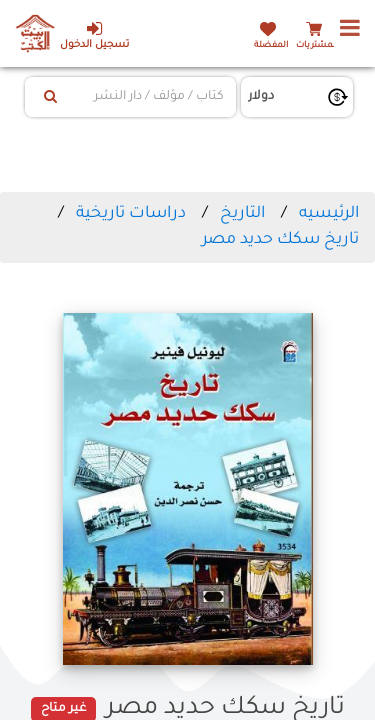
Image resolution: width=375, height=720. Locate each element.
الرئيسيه (329, 214)
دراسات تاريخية (131, 214)
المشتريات (317, 45)
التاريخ (242, 214)
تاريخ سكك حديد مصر (280, 240)
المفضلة (271, 45)
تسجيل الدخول (94, 35)
